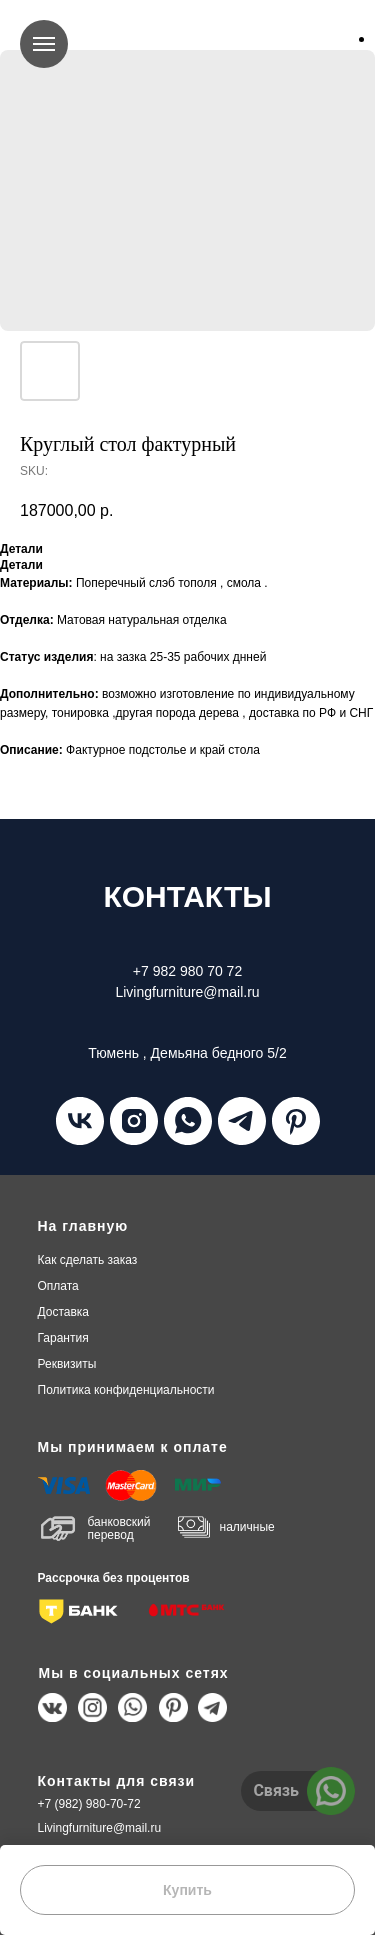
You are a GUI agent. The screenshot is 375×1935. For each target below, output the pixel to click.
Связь (276, 1790)
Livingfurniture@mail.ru (100, 1828)
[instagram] (134, 1121)
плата (58, 1286)
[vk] (80, 1121)
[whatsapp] (188, 1121)
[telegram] (242, 1121)
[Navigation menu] (44, 44)
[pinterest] (296, 1121)
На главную (83, 1226)
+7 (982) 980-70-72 (89, 1804)
